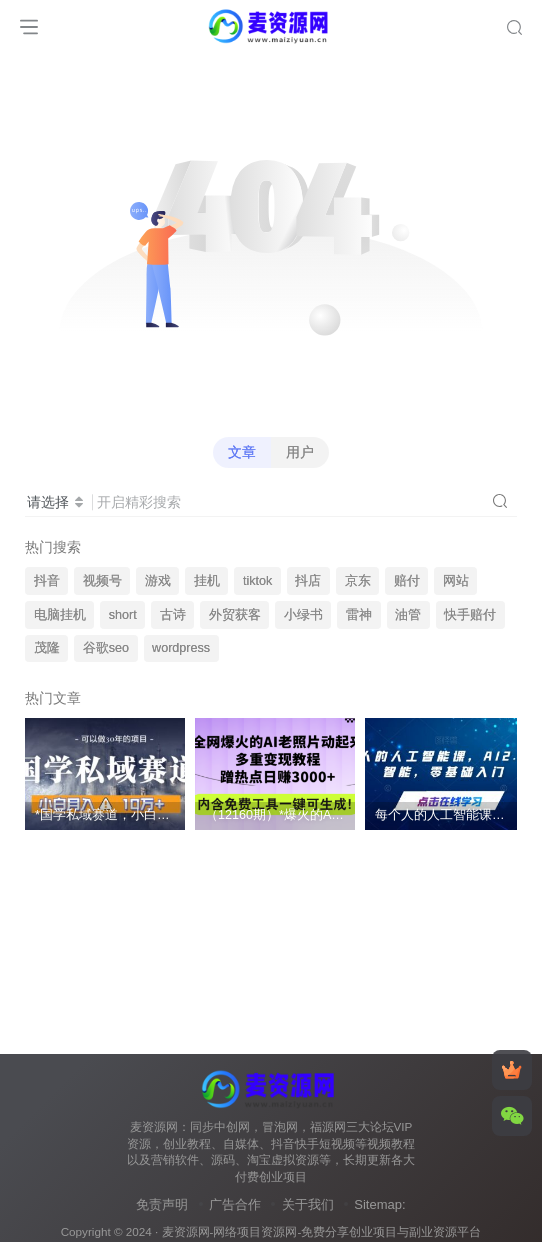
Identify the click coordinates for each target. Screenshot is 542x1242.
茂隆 (47, 648)
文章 (242, 452)
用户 (300, 452)
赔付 (407, 581)
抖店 (308, 581)
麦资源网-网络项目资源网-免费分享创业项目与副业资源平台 (322, 1231)
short (123, 615)
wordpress (181, 648)
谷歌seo (106, 648)
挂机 (207, 581)
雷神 (359, 615)
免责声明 (162, 1204)
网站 (456, 581)
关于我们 (308, 1204)
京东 (358, 581)
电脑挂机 (60, 615)
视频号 (102, 581)
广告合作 (235, 1204)
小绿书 (303, 615)
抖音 (47, 581)
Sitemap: (379, 1204)
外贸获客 (235, 615)
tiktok (257, 581)
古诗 (173, 615)
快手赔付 (470, 615)
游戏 (158, 581)
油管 (408, 615)
